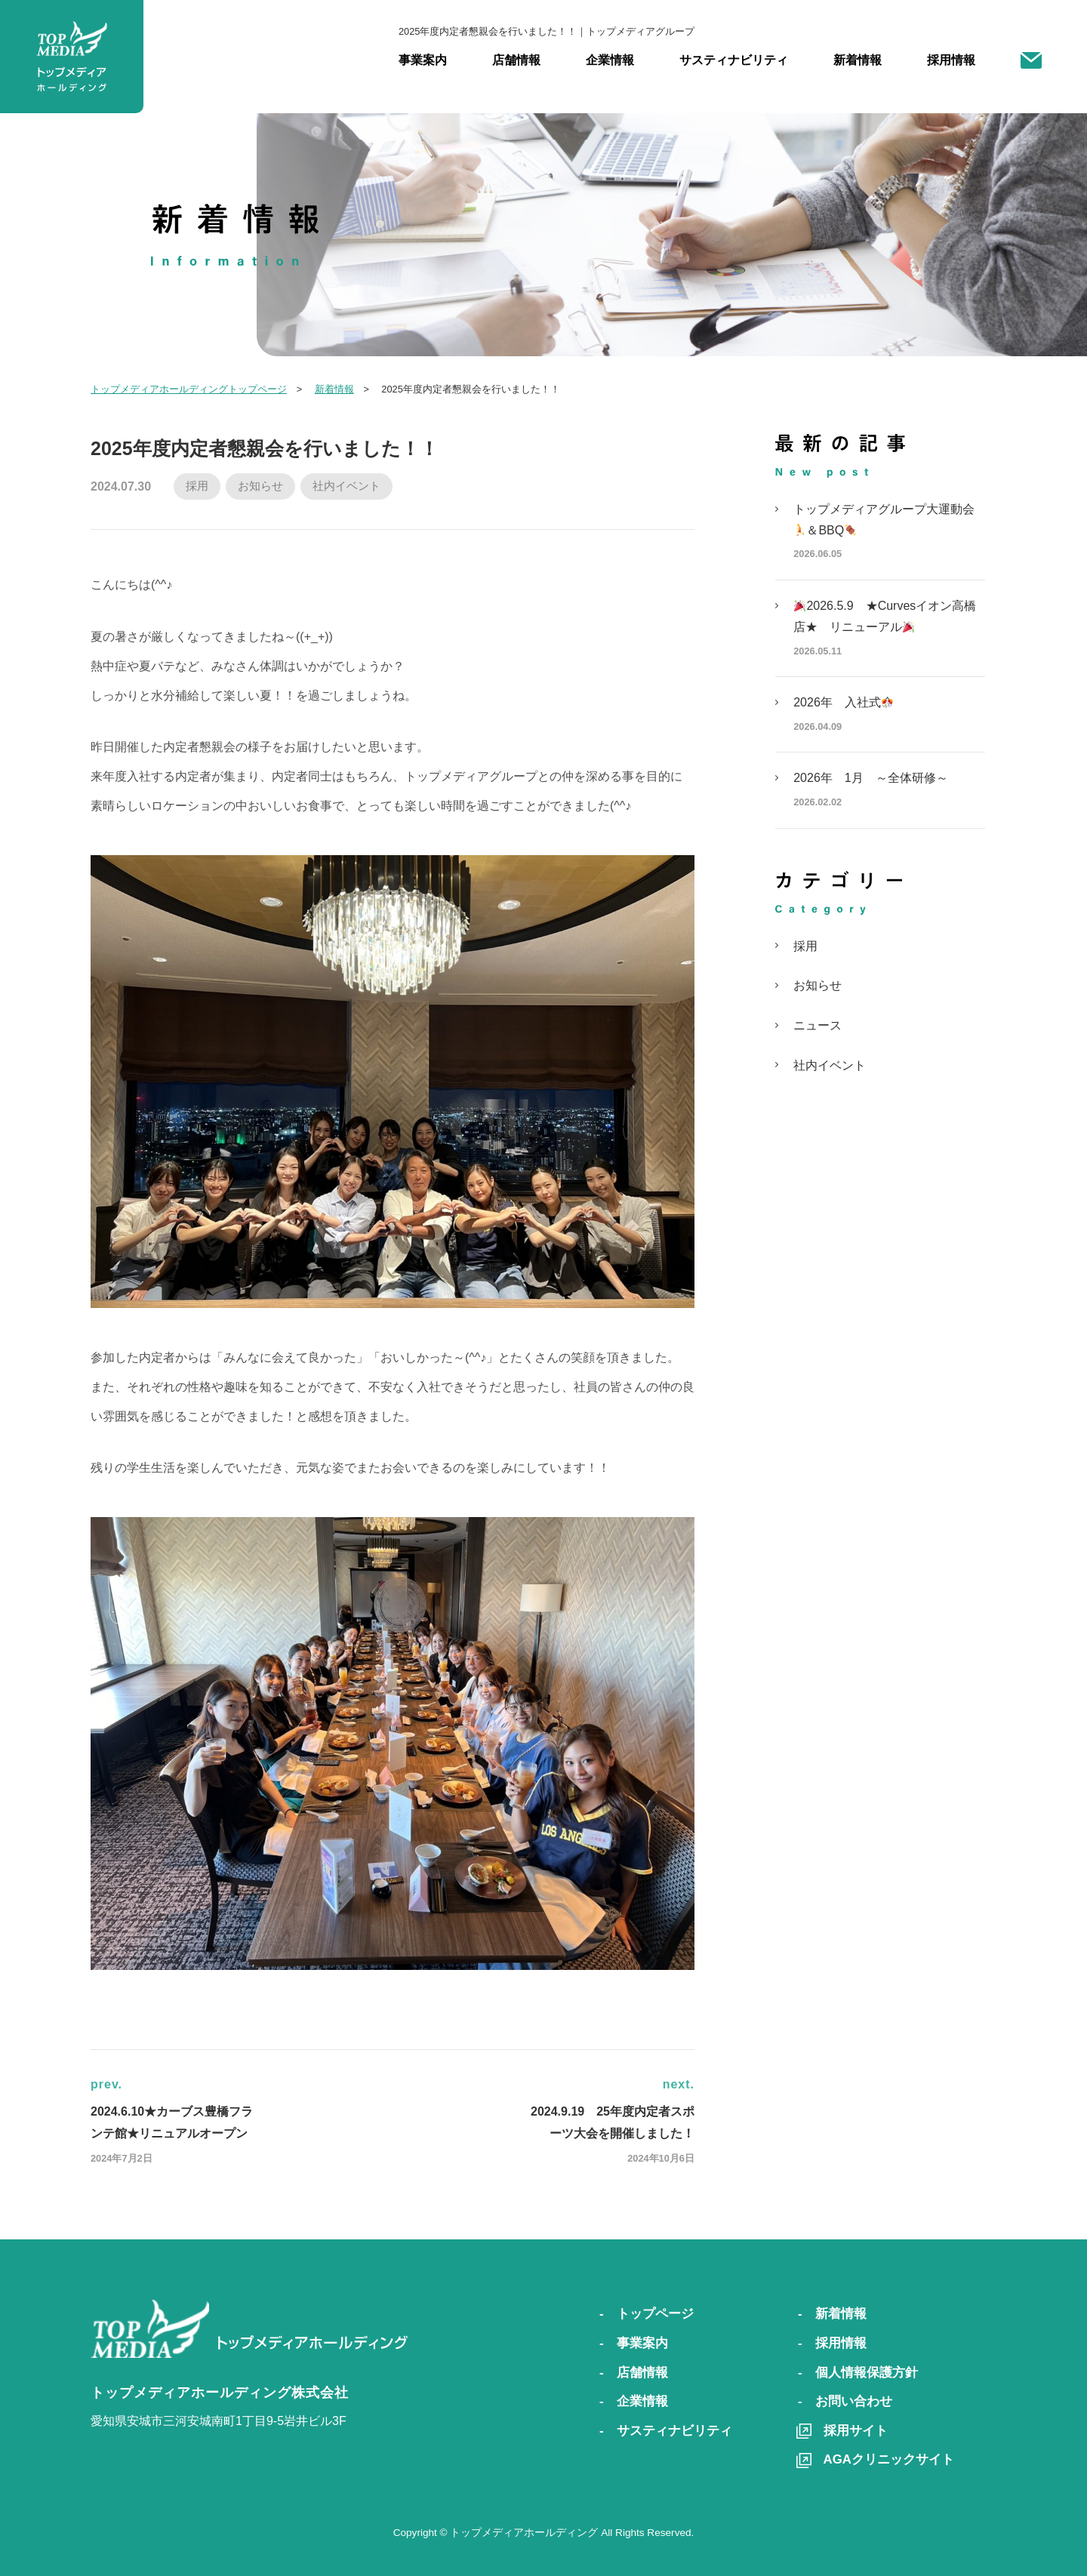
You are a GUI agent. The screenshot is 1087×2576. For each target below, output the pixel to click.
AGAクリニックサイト (889, 2459)
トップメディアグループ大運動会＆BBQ (889, 535)
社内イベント (346, 486)
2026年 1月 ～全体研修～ (889, 794)
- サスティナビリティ (665, 2431)
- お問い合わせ (845, 2401)
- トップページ (646, 2314)
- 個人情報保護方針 (858, 2372)
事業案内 (423, 60)
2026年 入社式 (889, 718)
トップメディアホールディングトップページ (189, 389)
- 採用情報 (832, 2343)
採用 (197, 486)
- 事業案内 (633, 2343)
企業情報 (610, 60)
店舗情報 (516, 60)
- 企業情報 (633, 2401)
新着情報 (857, 60)
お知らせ (260, 486)
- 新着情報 (832, 2314)
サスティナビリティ (733, 60)
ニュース (817, 1025)
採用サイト (856, 2431)
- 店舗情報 (633, 2372)
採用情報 (951, 60)
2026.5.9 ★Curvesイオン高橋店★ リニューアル (889, 632)
